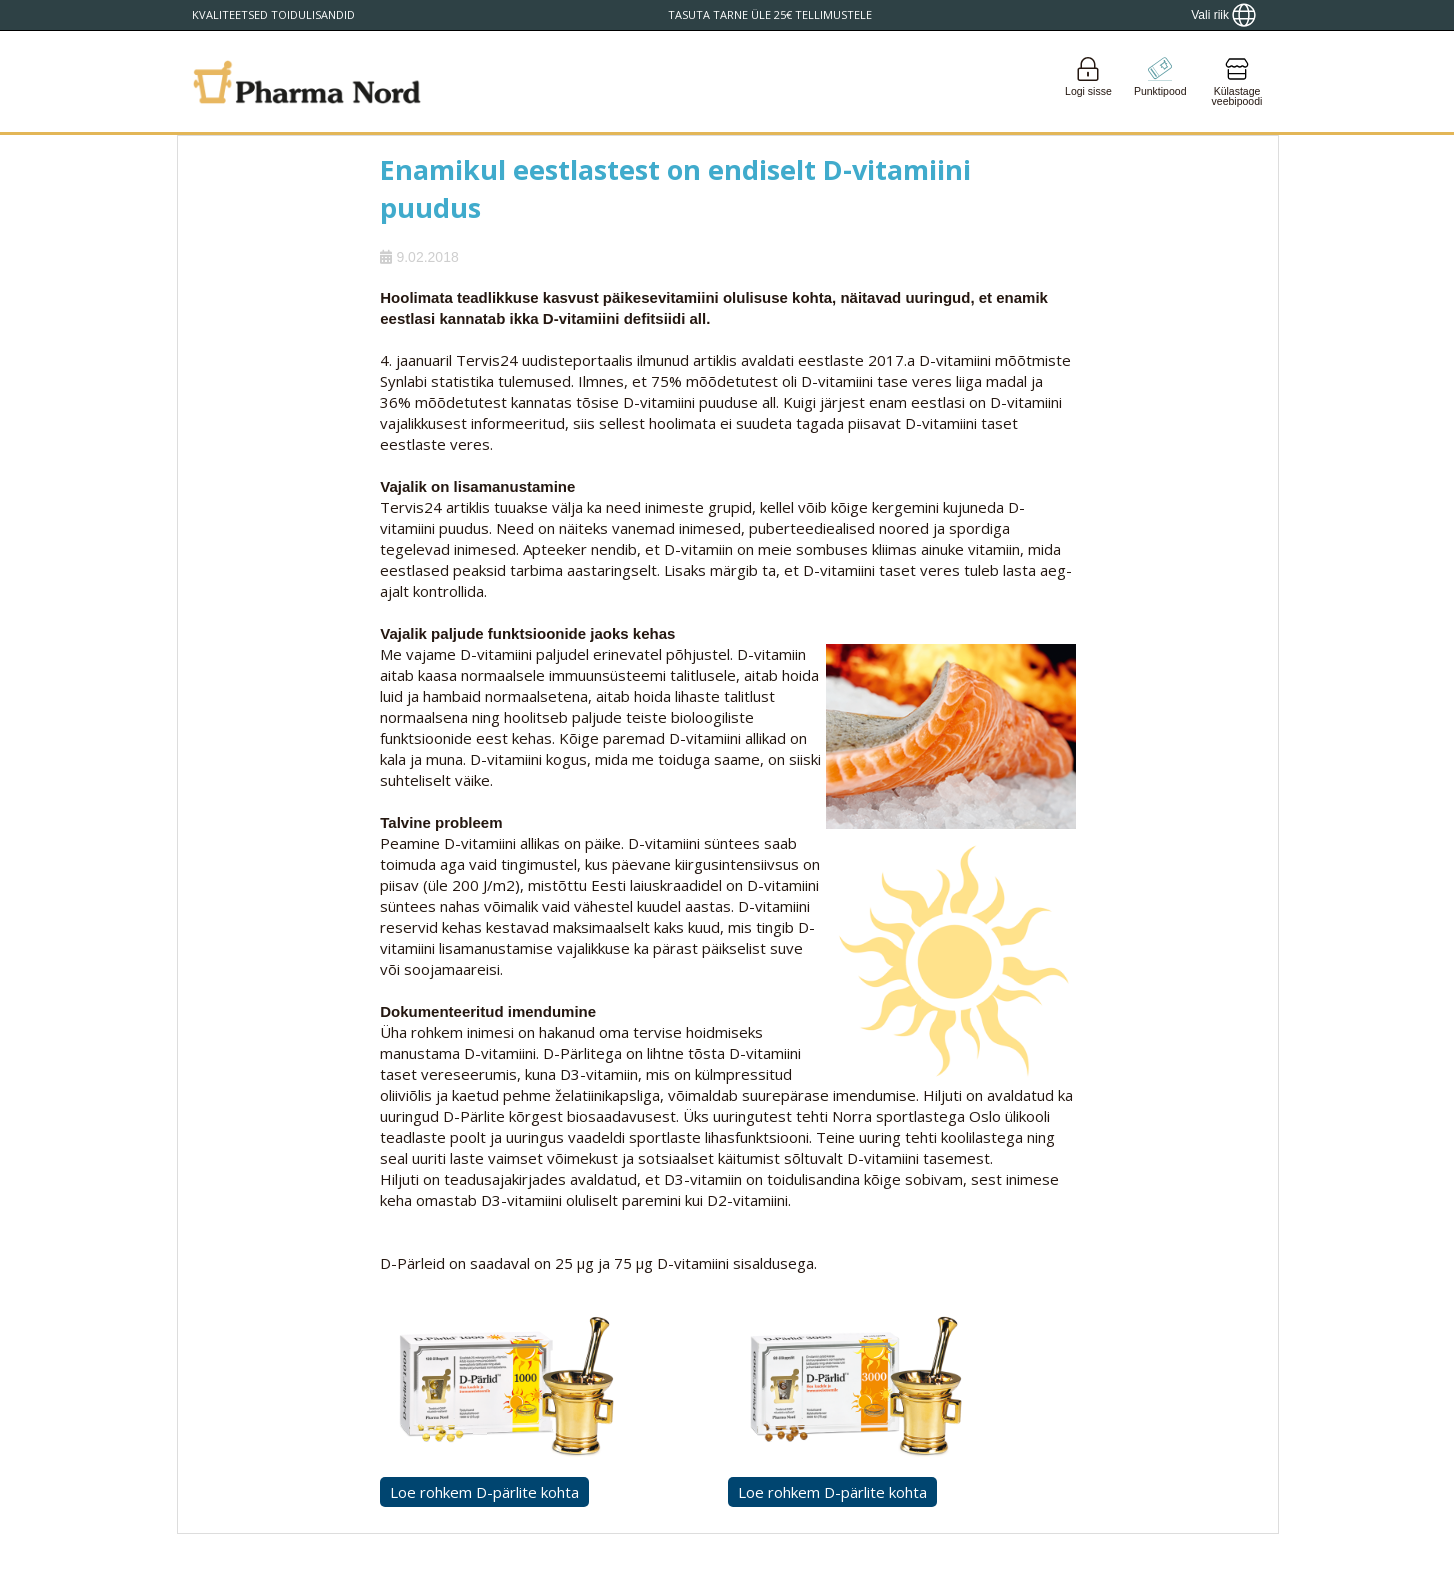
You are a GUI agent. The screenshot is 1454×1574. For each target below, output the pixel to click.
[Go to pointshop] (1160, 81)
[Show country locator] (1223, 15)
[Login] (1088, 81)
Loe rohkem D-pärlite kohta (484, 1492)
